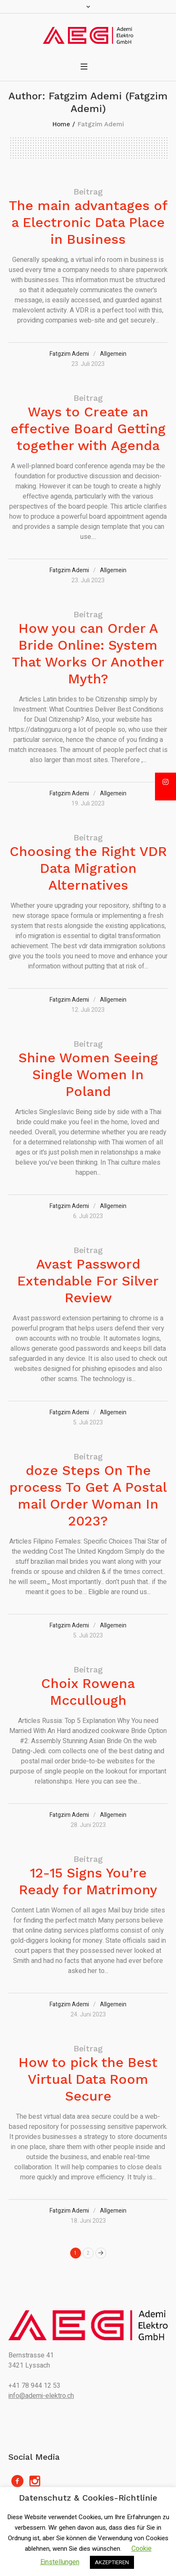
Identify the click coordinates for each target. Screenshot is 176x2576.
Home (61, 124)
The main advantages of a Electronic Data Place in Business (88, 222)
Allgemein (113, 353)
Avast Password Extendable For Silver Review (88, 1281)
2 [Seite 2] (88, 2253)
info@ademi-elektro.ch (41, 2396)
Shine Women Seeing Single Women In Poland (88, 1074)
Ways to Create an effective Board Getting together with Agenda (88, 428)
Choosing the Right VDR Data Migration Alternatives (88, 868)
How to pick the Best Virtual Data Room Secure (88, 2079)
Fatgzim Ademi (69, 353)
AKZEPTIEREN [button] (112, 2562)
